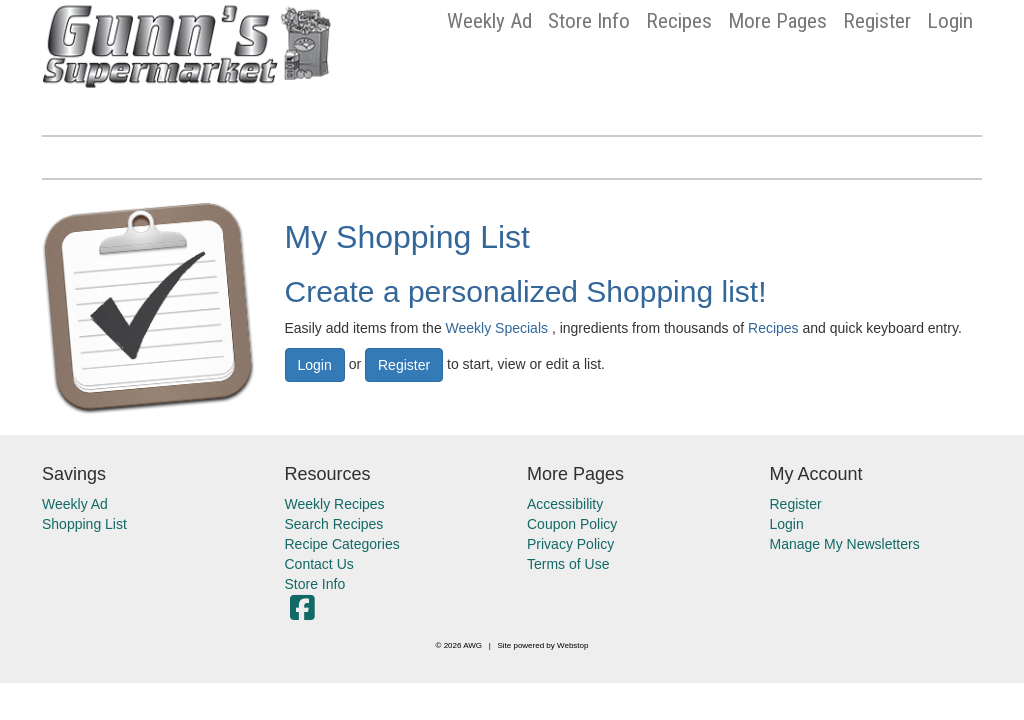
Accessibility (565, 504)
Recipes (679, 21)
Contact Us (319, 564)
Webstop (572, 645)
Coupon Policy (572, 524)
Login (950, 21)
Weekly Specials (497, 328)
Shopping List (84, 524)
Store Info (589, 21)
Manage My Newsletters (845, 544)
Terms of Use (568, 564)
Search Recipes (334, 524)
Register (877, 21)
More (777, 21)
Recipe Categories (342, 544)
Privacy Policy (570, 544)
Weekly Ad (489, 21)
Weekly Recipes (335, 504)
